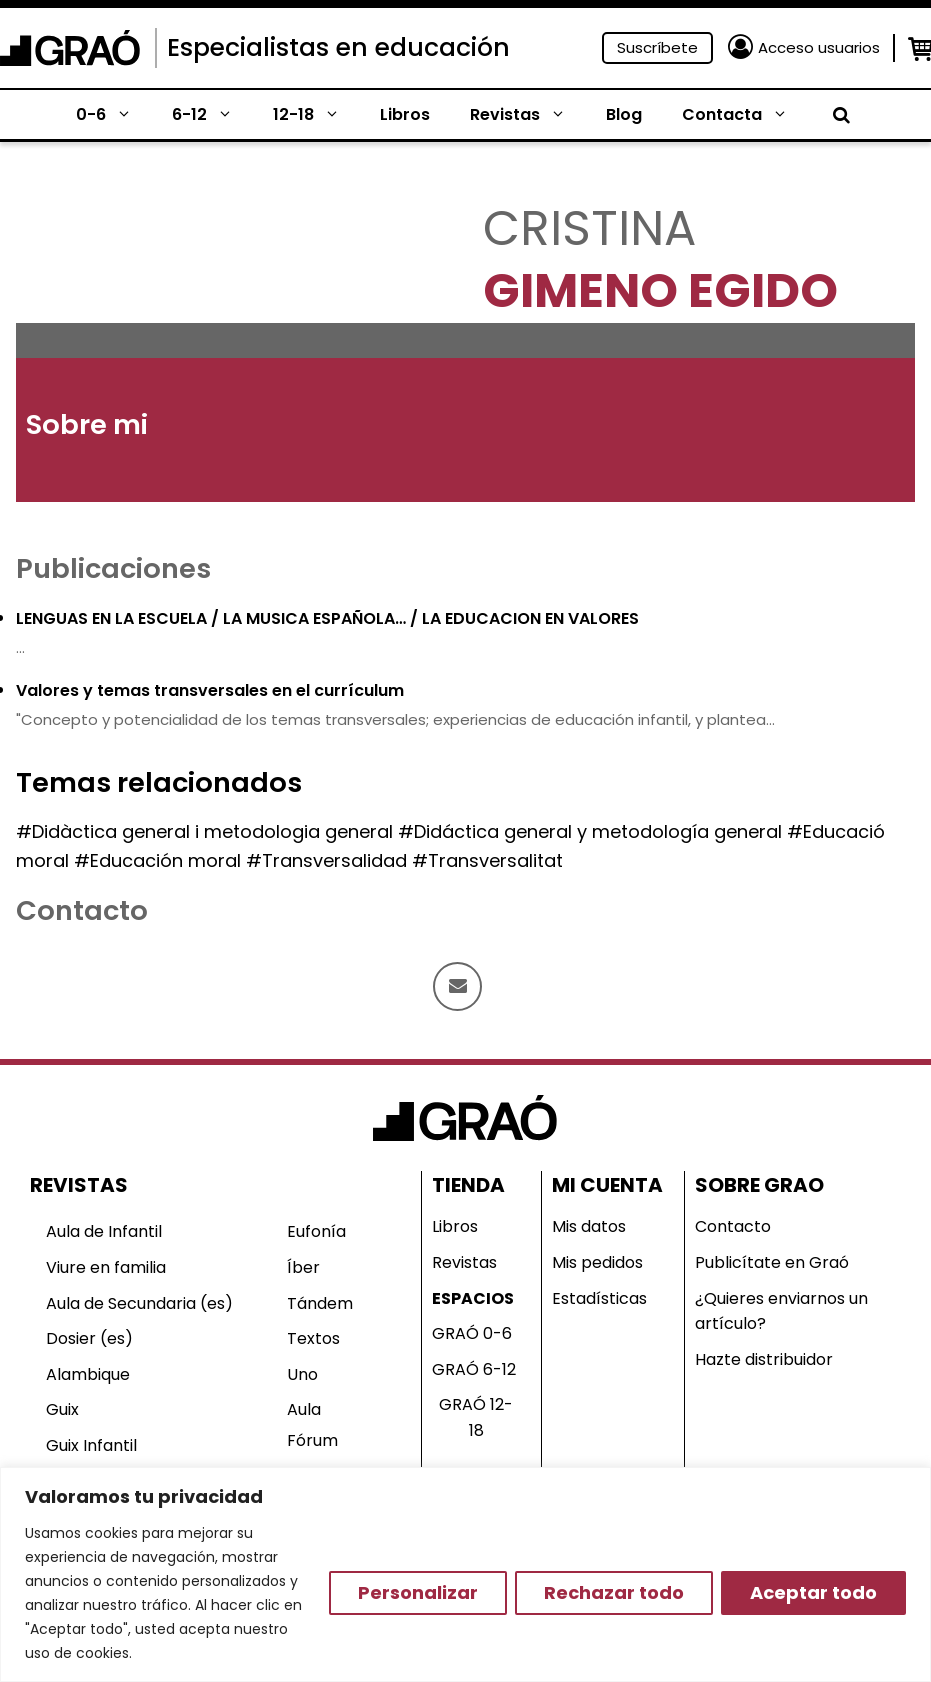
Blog (624, 114)
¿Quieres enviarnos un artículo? (781, 1311)
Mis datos (589, 1226)
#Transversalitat (487, 860)
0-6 (114, 115)
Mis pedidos (597, 1262)
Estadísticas (599, 1298)
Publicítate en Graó (772, 1262)
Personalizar (418, 1592)
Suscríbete (657, 47)
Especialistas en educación (338, 47)
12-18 (316, 115)
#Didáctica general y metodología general (590, 831)
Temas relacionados (159, 782)
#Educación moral (157, 860)
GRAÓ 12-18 (476, 1417)
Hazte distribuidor (764, 1359)
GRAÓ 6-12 (474, 1369)
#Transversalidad (326, 860)
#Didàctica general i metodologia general (204, 831)
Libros (405, 114)
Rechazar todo (614, 1592)
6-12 (212, 115)
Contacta (745, 115)
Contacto (733, 1226)
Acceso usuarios (819, 47)
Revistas (528, 115)
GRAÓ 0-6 (472, 1333)
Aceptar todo (813, 1592)
